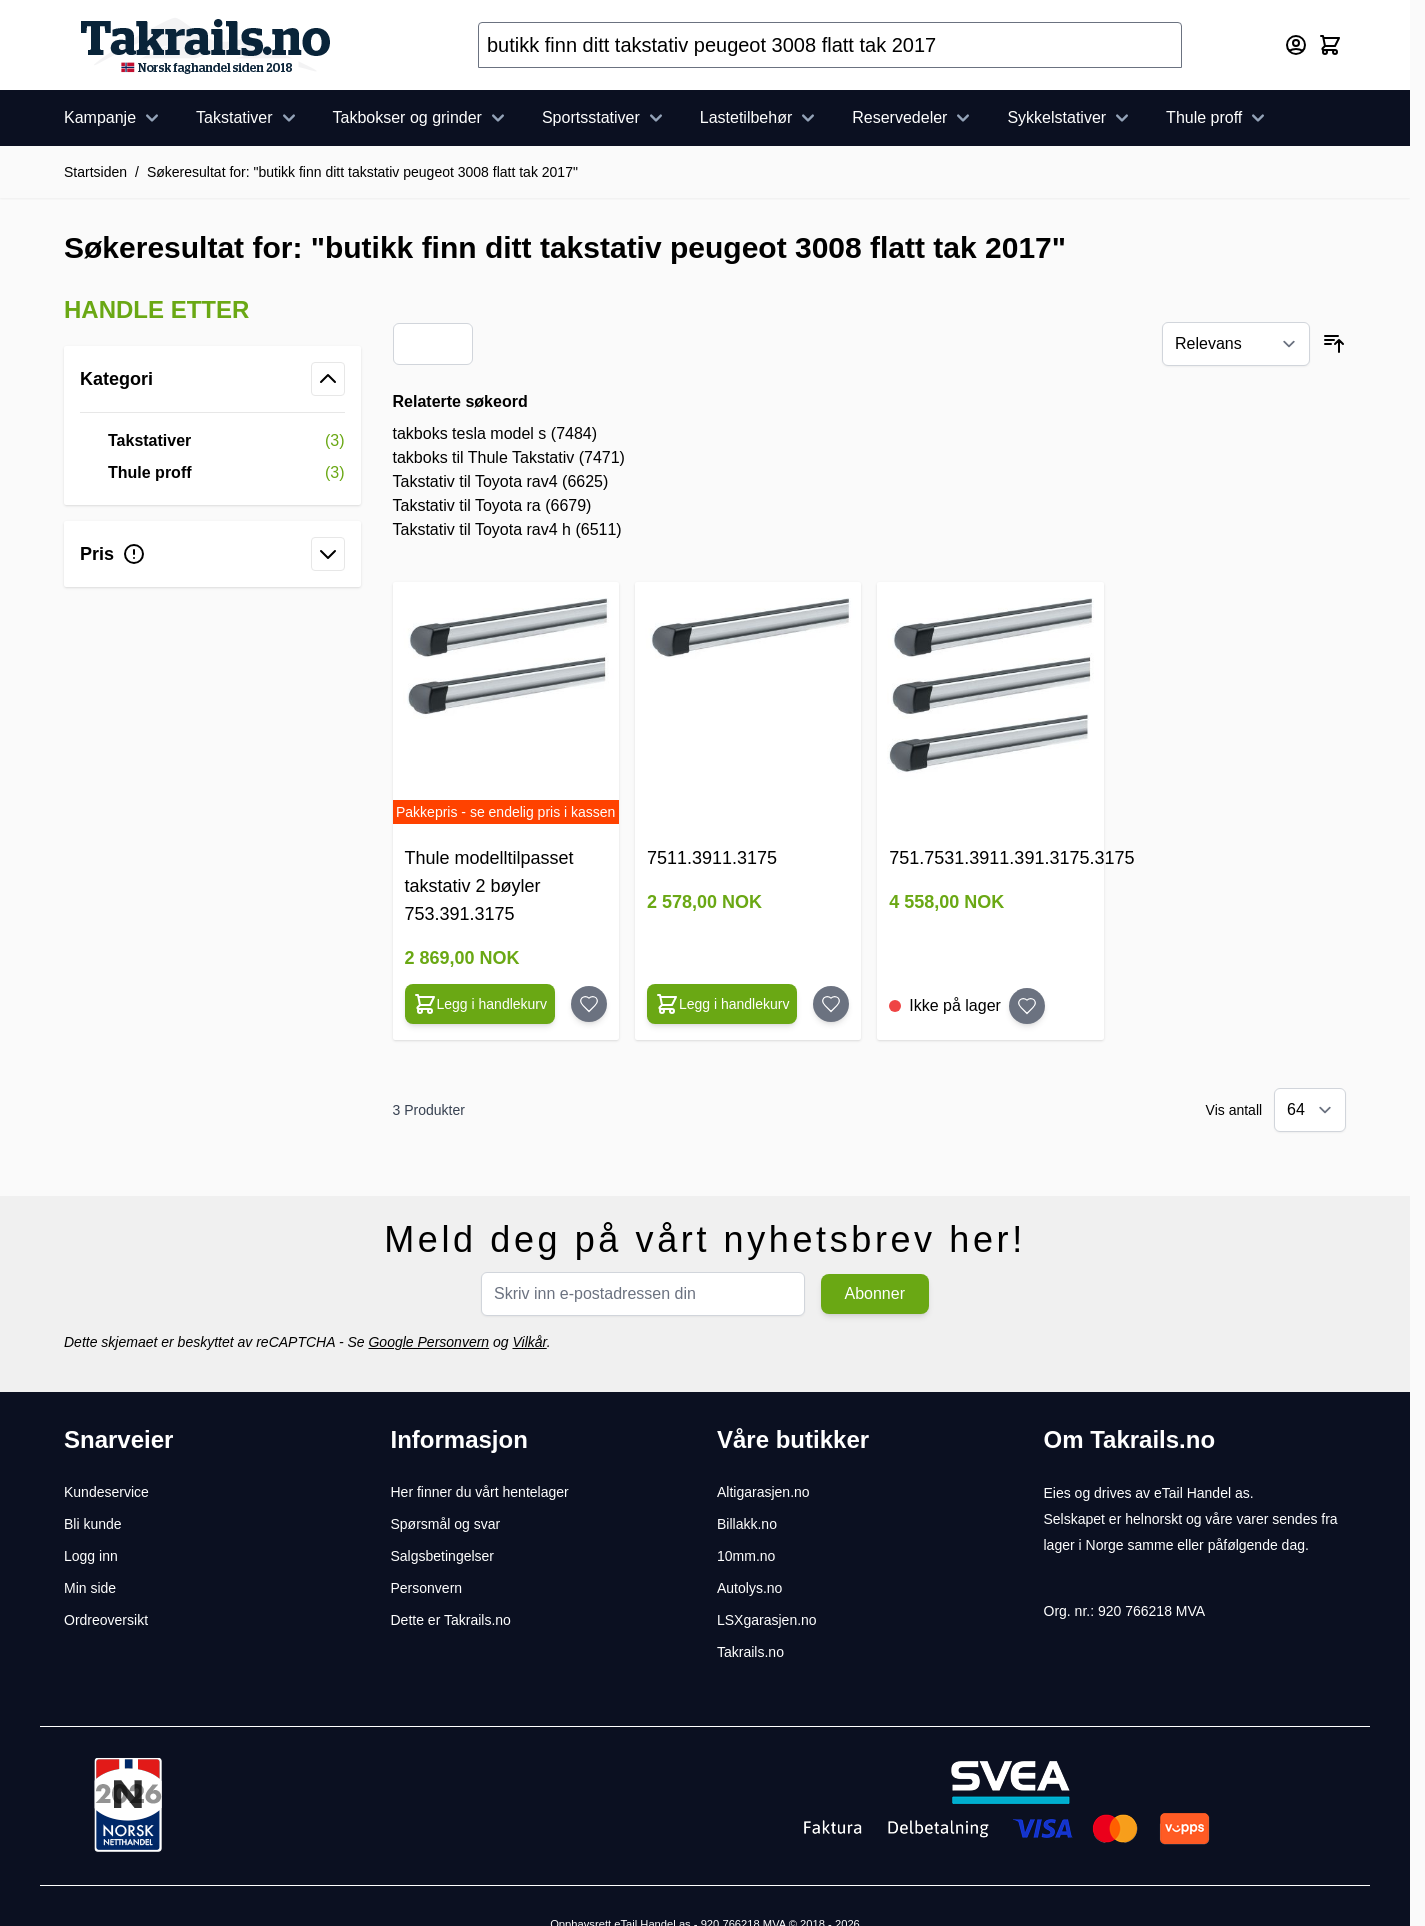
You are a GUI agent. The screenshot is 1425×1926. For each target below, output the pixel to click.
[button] (212, 310)
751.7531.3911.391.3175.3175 (1011, 858)
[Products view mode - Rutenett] (419, 344)
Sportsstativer (605, 118)
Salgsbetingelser (443, 1556)
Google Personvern (428, 1342)
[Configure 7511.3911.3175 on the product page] (722, 1004)
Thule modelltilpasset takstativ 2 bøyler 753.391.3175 (489, 886)
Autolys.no (749, 1588)
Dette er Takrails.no (451, 1620)
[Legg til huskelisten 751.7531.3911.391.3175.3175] (1027, 1006)
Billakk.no (747, 1524)
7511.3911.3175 (712, 858)
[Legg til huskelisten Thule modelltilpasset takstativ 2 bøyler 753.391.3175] (589, 1004)
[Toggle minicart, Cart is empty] (1330, 45)
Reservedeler (913, 118)
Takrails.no (750, 1652)
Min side (90, 1588)
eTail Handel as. (1204, 1493)
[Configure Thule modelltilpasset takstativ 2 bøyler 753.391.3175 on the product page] (480, 1004)
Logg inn (91, 1556)
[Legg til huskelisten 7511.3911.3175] (831, 1004)
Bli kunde (93, 1524)
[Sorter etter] (1236, 344)
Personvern (427, 1588)
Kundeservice (106, 1492)
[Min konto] (1296, 45)
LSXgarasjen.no (767, 1620)
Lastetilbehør (760, 118)
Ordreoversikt (106, 1620)
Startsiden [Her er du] (95, 172)
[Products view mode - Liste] (447, 344)
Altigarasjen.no (763, 1492)
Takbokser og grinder (421, 118)
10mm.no (746, 1556)
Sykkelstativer (1070, 118)
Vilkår (529, 1342)
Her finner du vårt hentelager (480, 1492)
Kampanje (114, 118)
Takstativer (248, 118)
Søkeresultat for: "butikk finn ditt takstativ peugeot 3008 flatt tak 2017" (362, 172)
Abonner (875, 1293)
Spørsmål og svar (446, 1524)
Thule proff (1218, 118)
